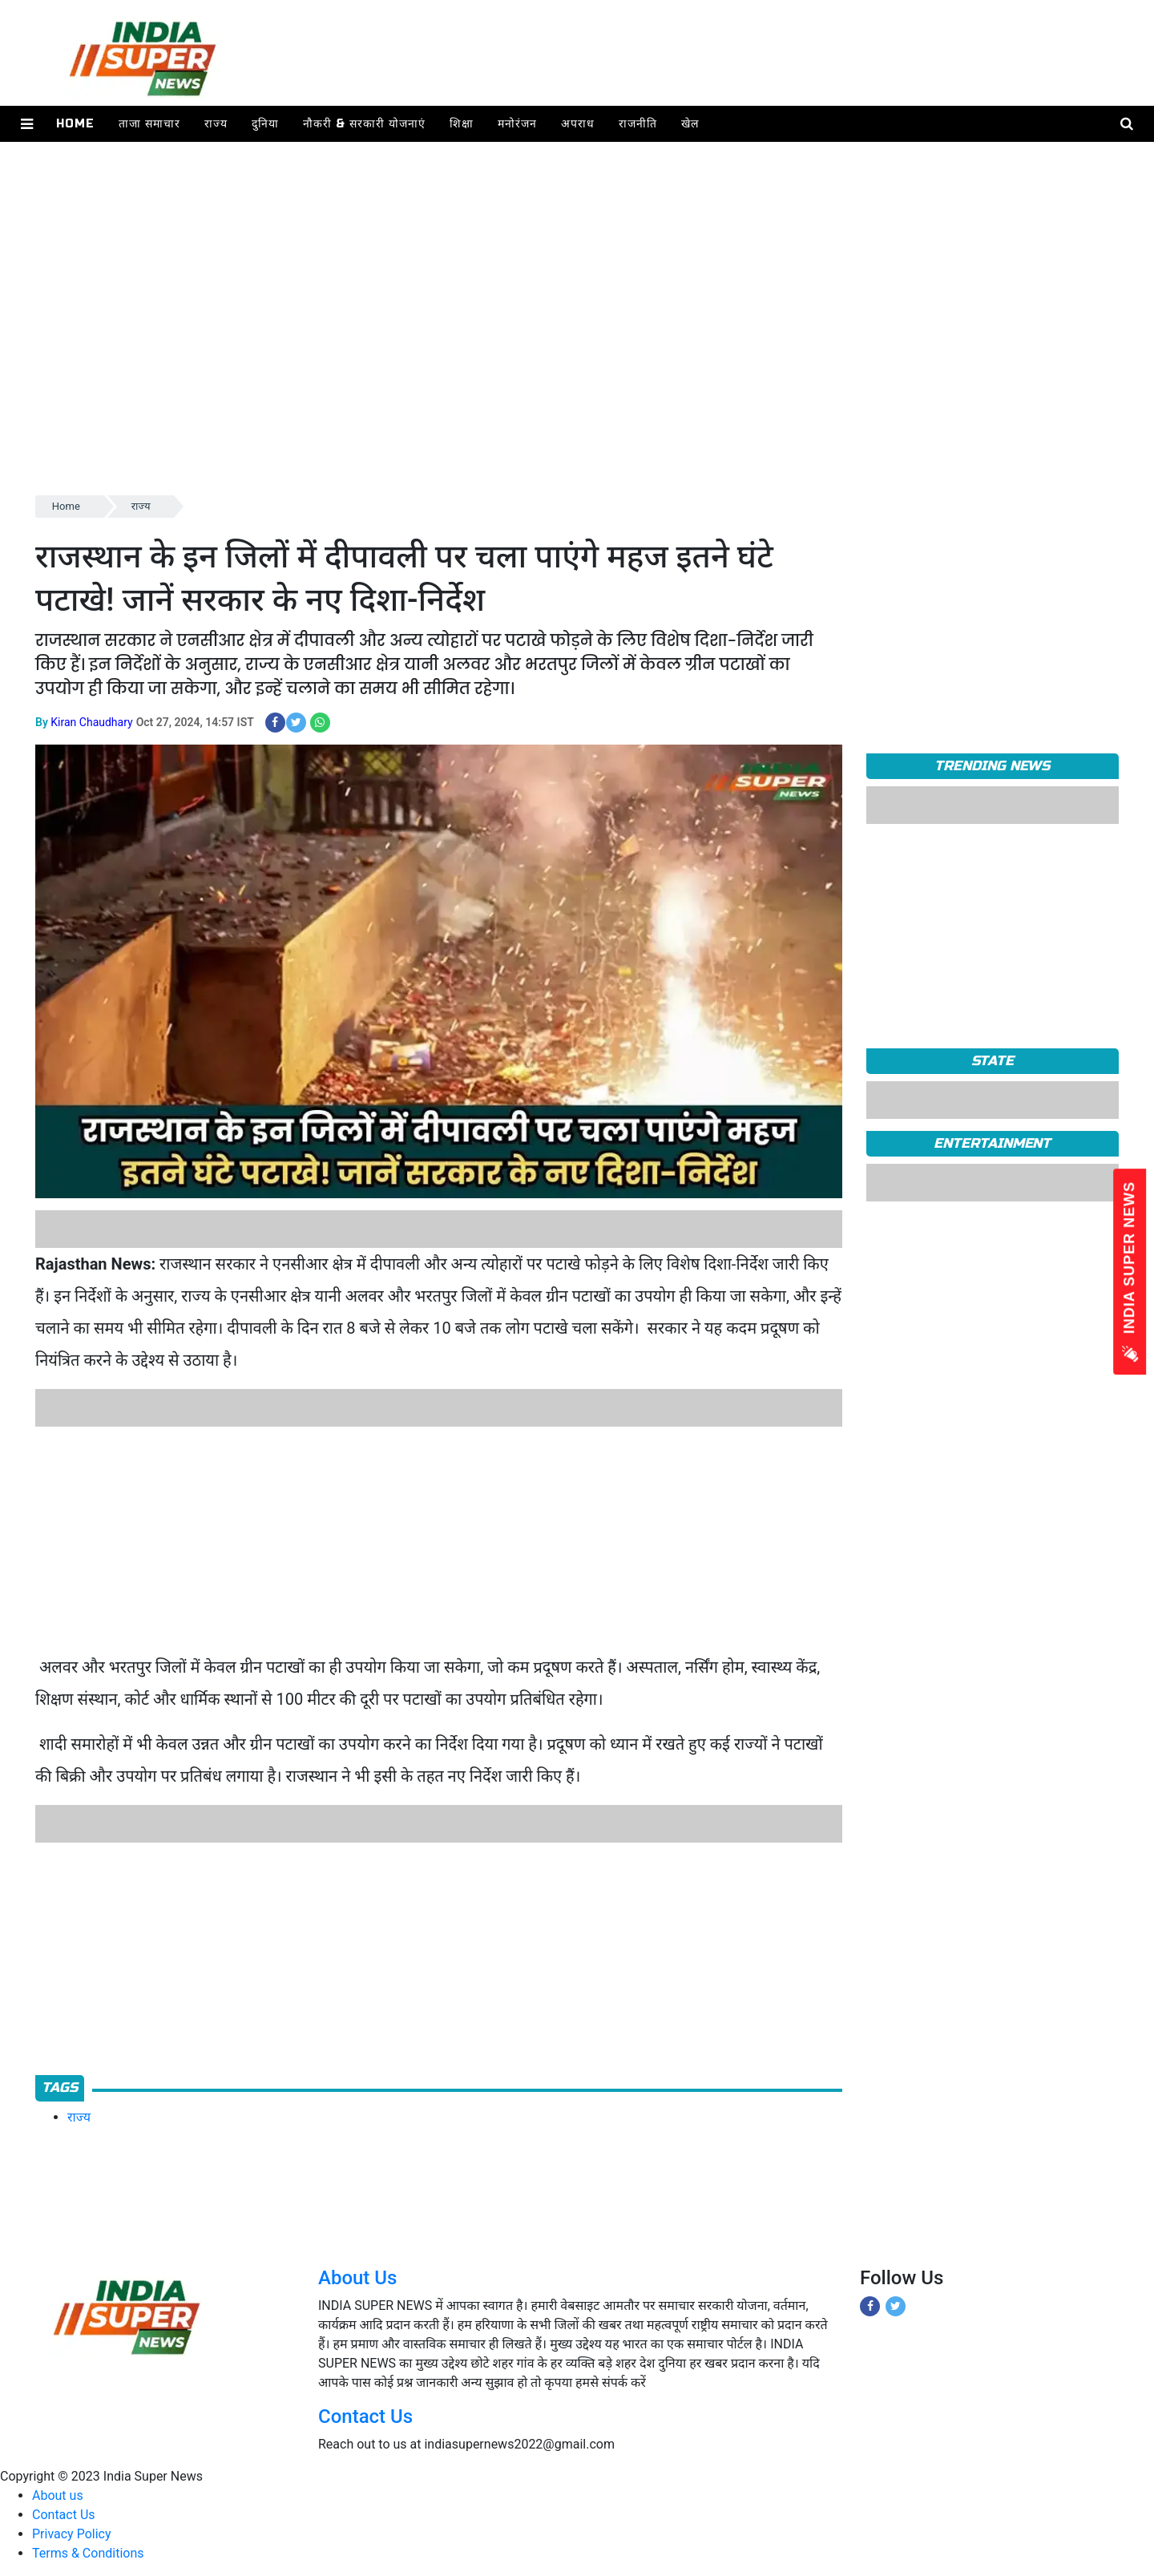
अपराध (578, 124)
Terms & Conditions (88, 2553)
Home (75, 124)
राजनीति (638, 124)
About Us (357, 2278)
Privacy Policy (71, 2534)
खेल (690, 124)
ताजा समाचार (149, 124)
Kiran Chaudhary (91, 722)
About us (57, 2495)
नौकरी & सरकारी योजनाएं (364, 124)
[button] (27, 123)
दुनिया (265, 124)
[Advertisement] (516, 380)
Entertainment (992, 1143)
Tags (60, 2087)
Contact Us (365, 2416)
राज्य (216, 124)
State (992, 1060)
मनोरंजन (517, 124)
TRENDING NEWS (992, 765)
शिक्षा (462, 124)
